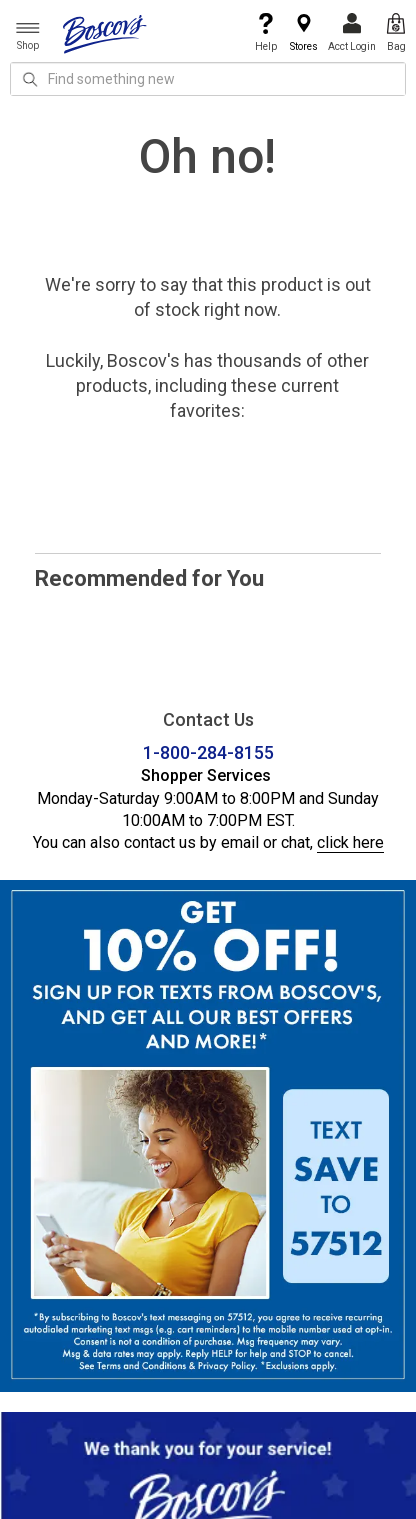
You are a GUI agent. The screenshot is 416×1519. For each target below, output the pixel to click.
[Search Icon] (30, 79)
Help (266, 32)
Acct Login (352, 32)
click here (350, 842)
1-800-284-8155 (208, 752)
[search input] (208, 79)
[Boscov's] (105, 33)
